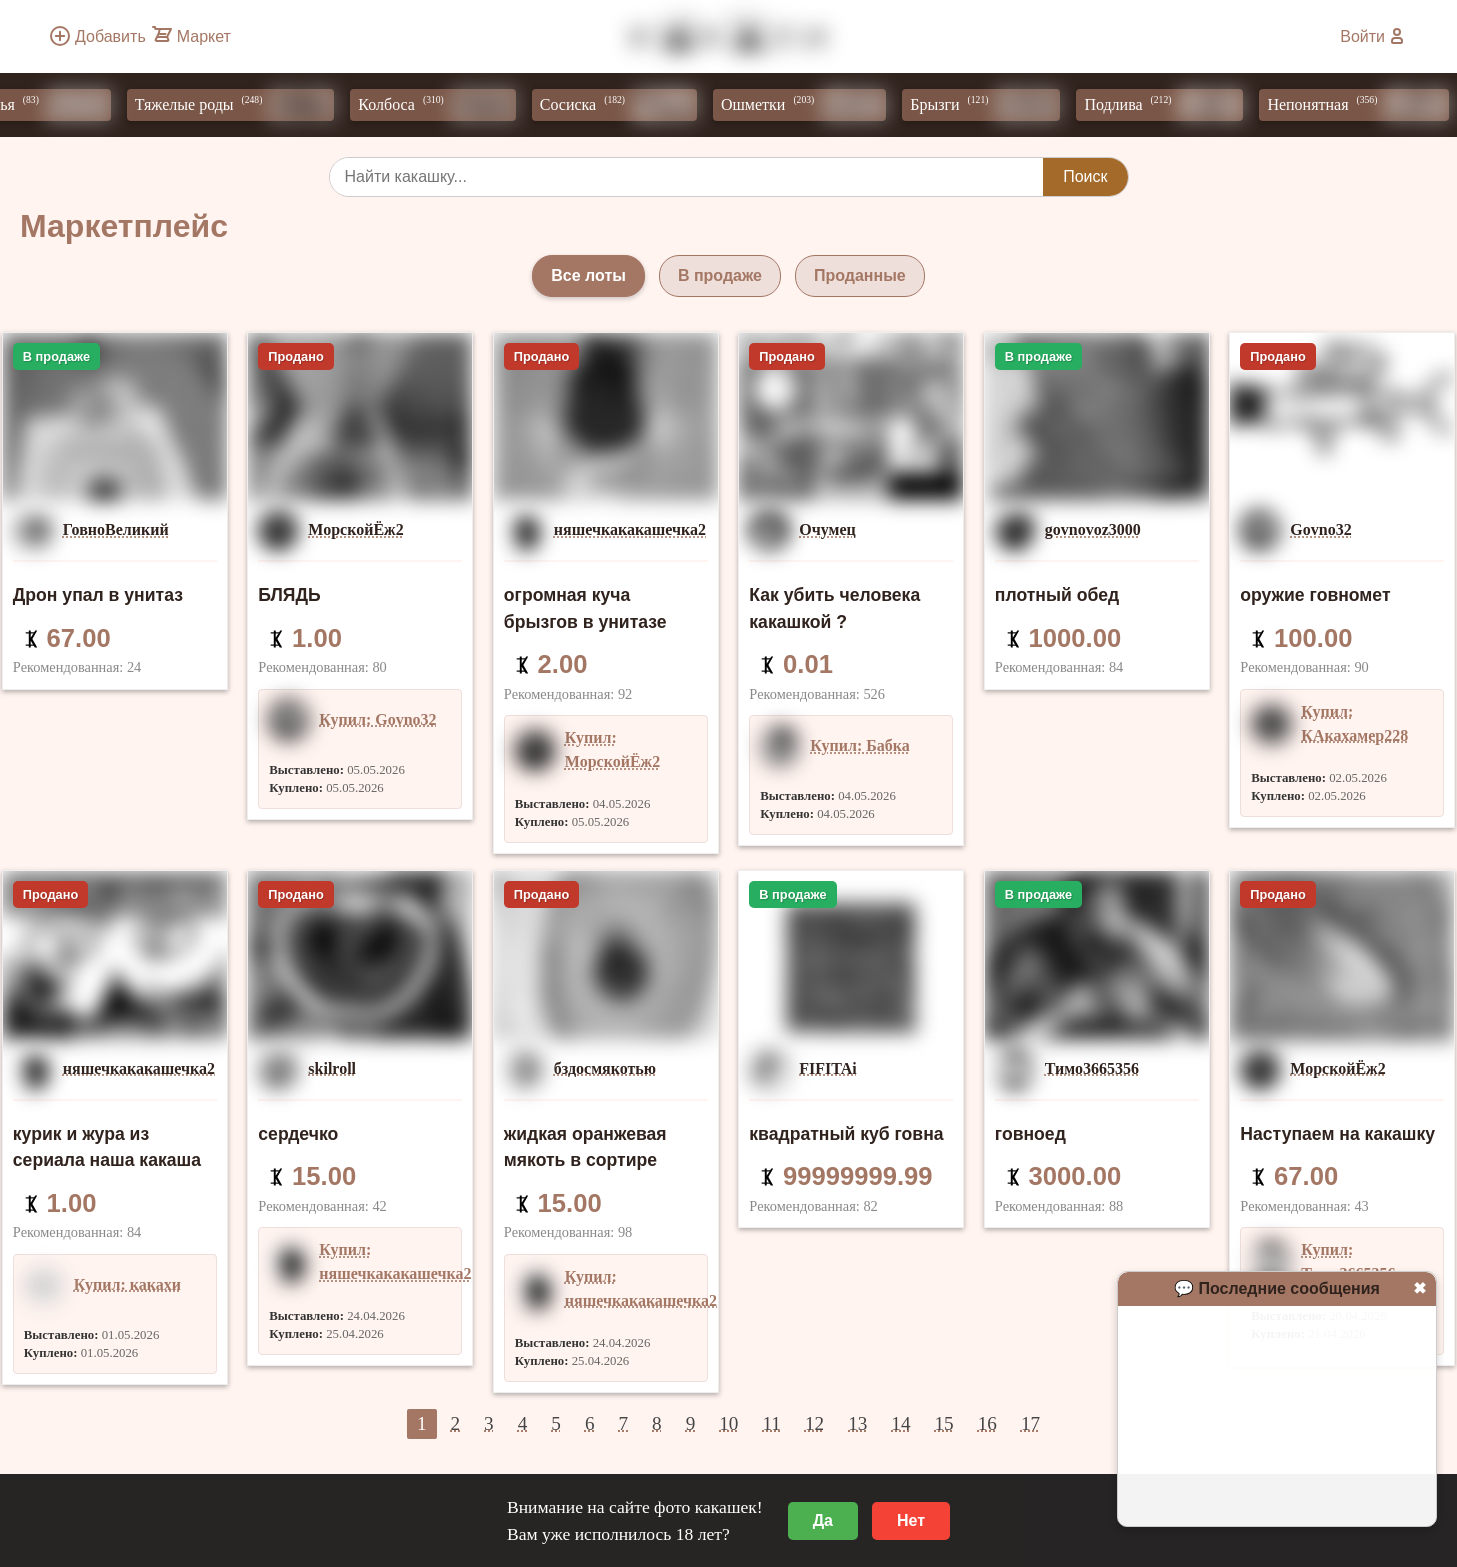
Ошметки (813, 105)
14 (900, 1423)
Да (823, 1520)
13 (857, 1423)
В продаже (720, 275)
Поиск (1085, 176)
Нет (911, 1520)
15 (944, 1423)
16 (987, 1423)
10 (728, 1423)
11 (771, 1423)
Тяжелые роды (245, 105)
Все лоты (588, 275)
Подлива (1173, 105)
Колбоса (446, 105)
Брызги (995, 105)
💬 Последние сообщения (1277, 1288)
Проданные (860, 275)
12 (814, 1423)
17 (1030, 1423)
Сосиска (628, 105)
